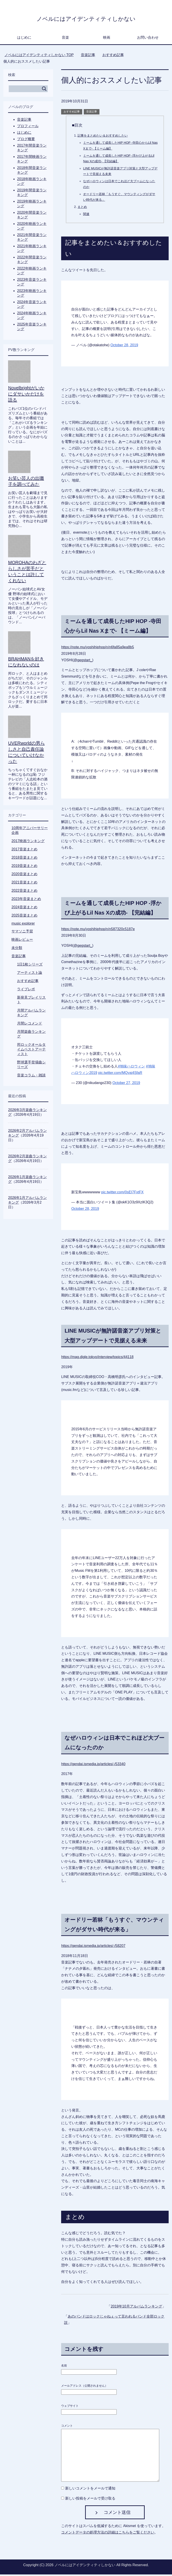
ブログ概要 (26, 140)
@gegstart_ (83, 662)
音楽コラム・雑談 (31, 1077)
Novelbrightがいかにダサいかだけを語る (26, 395)
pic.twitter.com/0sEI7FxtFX (122, 1194)
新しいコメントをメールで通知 (90, 2490)
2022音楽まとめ (24, 892)
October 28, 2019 (124, 347)
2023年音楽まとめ (26, 900)
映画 (106, 39)
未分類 (16, 949)
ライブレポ (26, 991)
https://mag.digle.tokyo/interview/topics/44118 (97, 1358)
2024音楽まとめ (24, 909)
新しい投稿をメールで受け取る (90, 2500)
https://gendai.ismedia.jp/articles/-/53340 (93, 1765)
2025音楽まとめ (24, 917)
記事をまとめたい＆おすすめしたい (102, 137)
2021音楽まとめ (24, 884)
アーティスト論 (29, 974)
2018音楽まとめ (24, 859)
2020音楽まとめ (24, 875)
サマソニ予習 (22, 933)
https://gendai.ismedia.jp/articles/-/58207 (93, 1947)
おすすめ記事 (72, 113)
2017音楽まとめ (24, 851)
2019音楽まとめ (24, 867)
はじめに (24, 39)
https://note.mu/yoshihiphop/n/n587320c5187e (98, 930)
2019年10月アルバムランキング (136, 2308)
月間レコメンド (29, 1025)
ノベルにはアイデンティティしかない (85, 18)
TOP (39, 56)
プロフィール (28, 127)
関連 (86, 215)
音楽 (65, 39)
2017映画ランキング (28, 842)
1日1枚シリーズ (30, 966)
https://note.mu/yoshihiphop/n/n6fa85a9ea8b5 (97, 649)
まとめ (82, 208)
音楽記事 (91, 113)
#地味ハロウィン (131, 1068)
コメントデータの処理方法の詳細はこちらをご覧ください (107, 2534)
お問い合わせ (148, 39)
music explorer (23, 925)
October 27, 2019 (126, 1084)
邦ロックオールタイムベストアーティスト (31, 1050)
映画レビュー (22, 941)
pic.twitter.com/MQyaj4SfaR (120, 1074)
